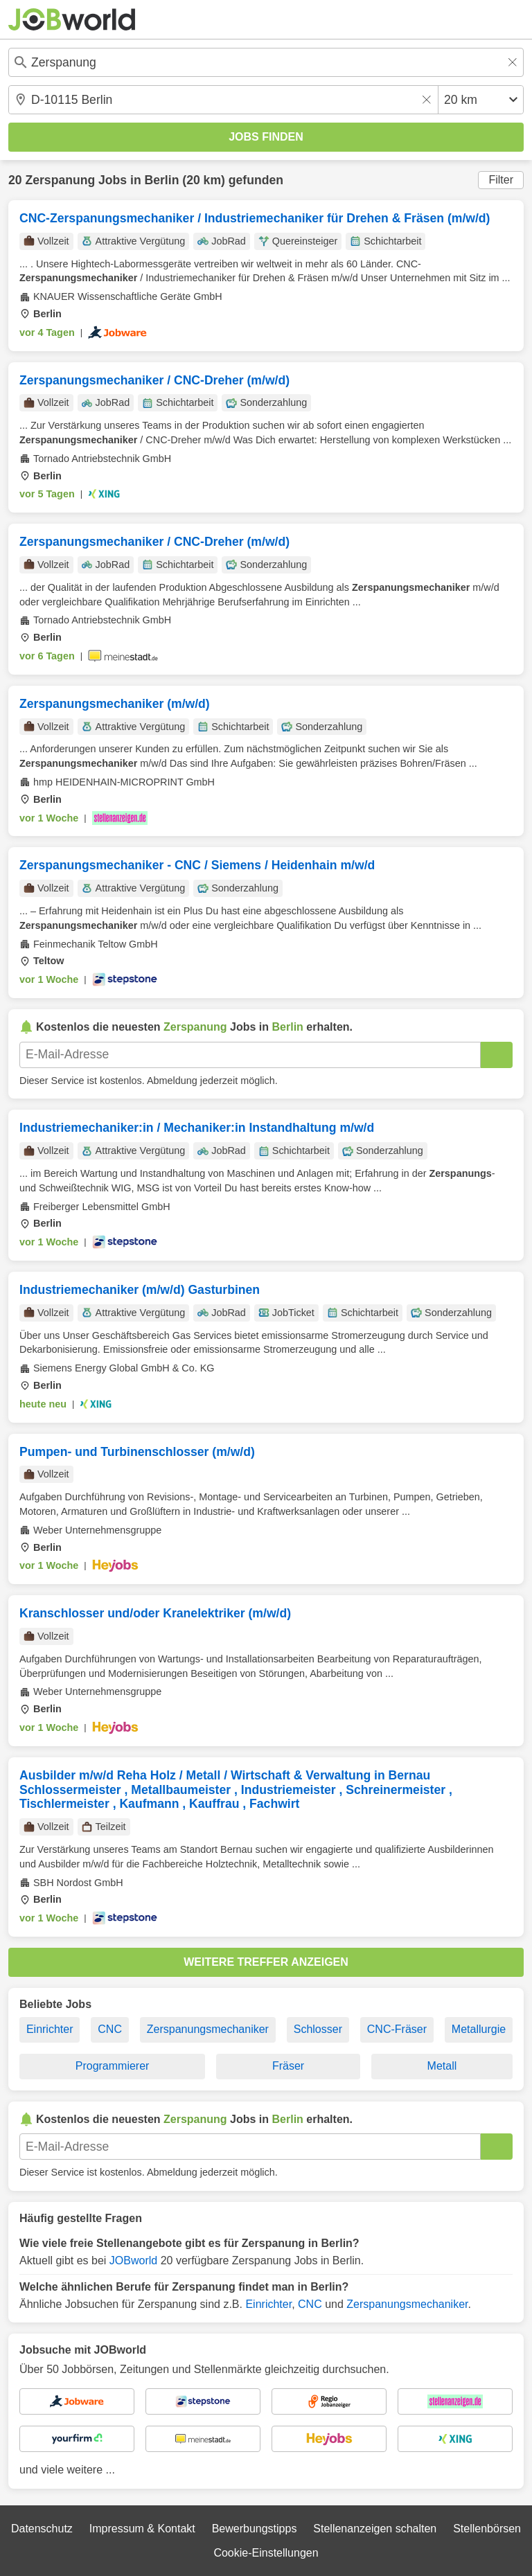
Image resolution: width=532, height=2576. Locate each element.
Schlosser (318, 2029)
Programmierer (113, 2066)
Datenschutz (42, 2528)
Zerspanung (60, 180)
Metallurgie (479, 2029)
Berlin (162, 180)
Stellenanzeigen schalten (374, 2528)
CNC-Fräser (397, 2029)
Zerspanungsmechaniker (208, 2029)
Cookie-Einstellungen (265, 2553)
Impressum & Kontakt (142, 2528)
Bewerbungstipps (254, 2528)
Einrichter (49, 2029)
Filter (500, 180)
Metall (442, 2066)
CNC (110, 2029)
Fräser (288, 2066)
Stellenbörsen (487, 2528)
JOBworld (133, 2260)
